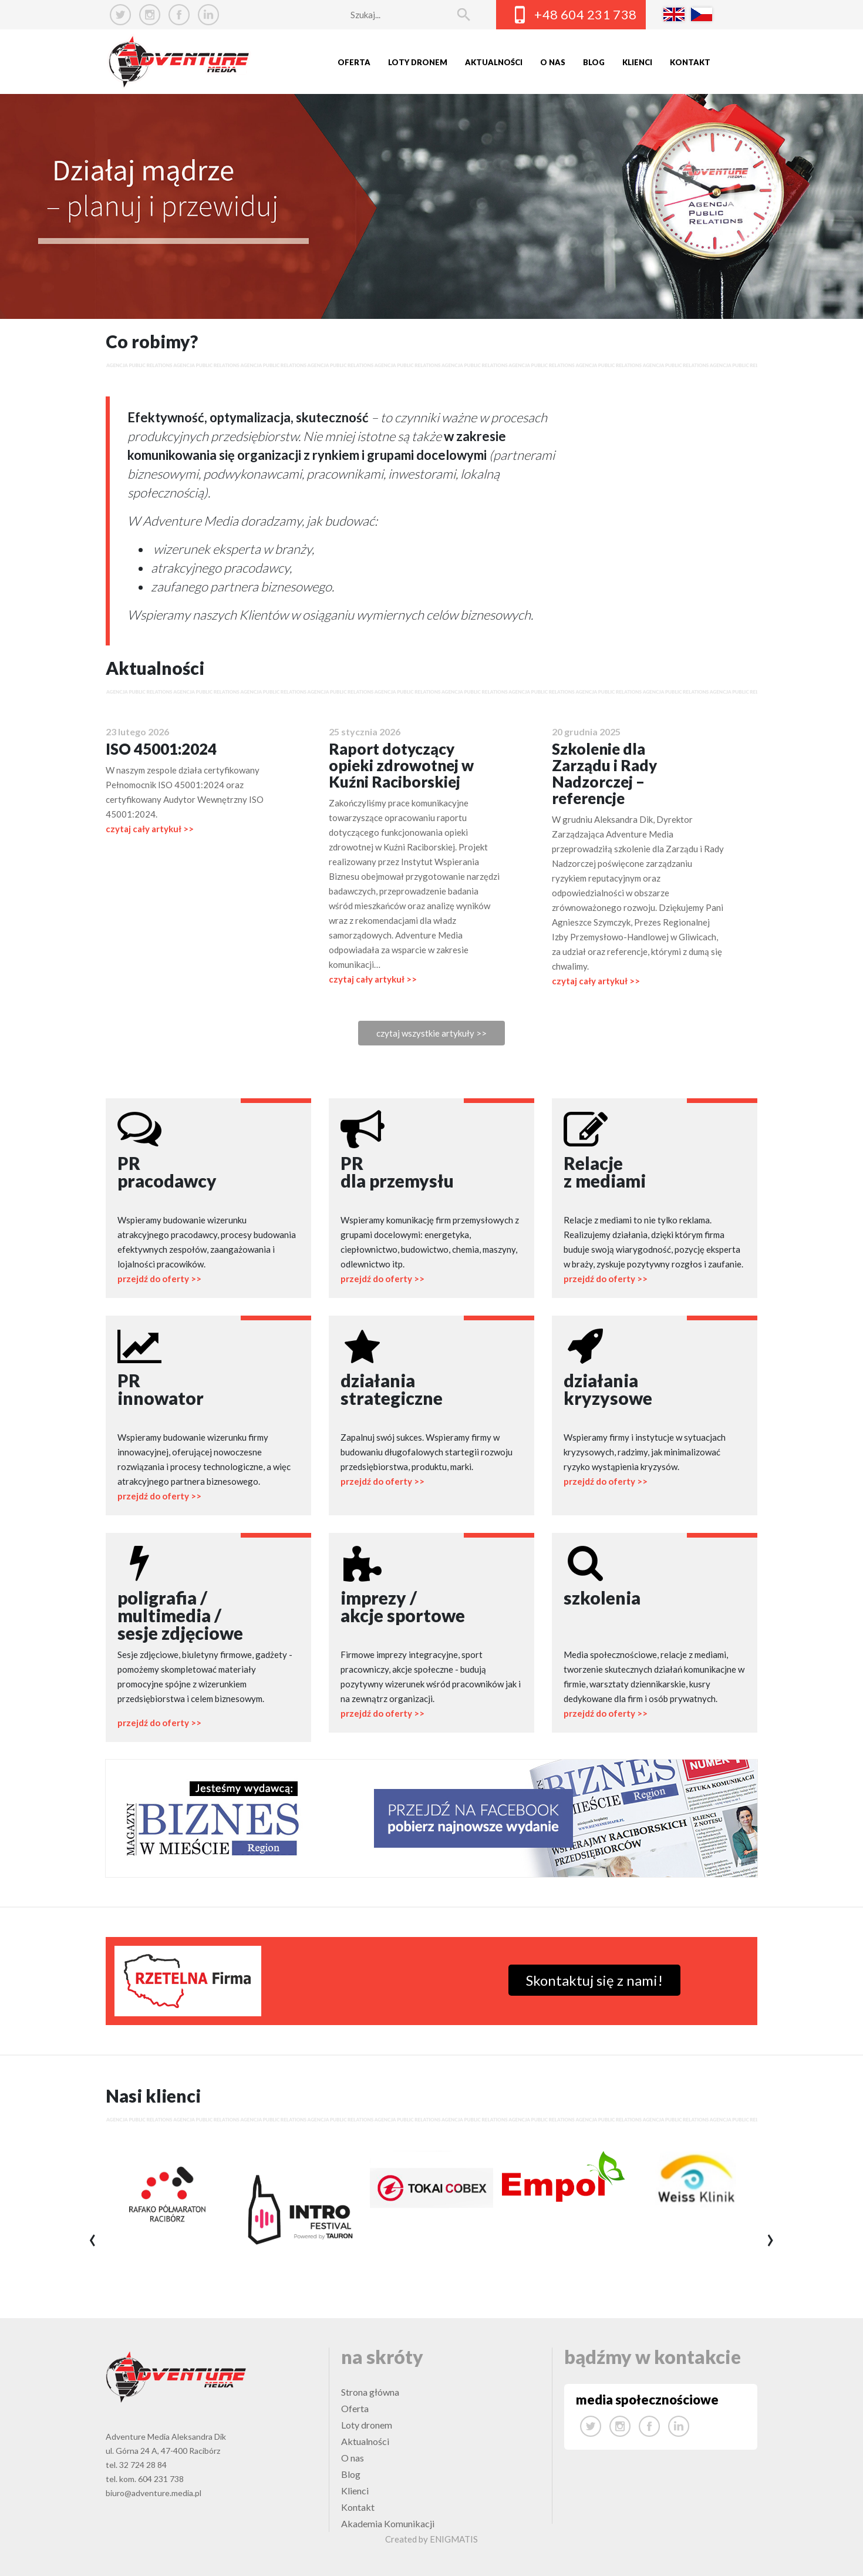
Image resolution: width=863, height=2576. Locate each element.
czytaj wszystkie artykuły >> (431, 1033)
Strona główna (370, 2391)
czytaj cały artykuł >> (150, 828)
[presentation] (92, 2241)
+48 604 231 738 (585, 14)
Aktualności (493, 62)
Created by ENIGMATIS (431, 2539)
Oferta (354, 62)
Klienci (637, 62)
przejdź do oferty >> (159, 1278)
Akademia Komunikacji (387, 2523)
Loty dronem (417, 62)
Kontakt (690, 62)
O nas (552, 62)
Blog (594, 62)
